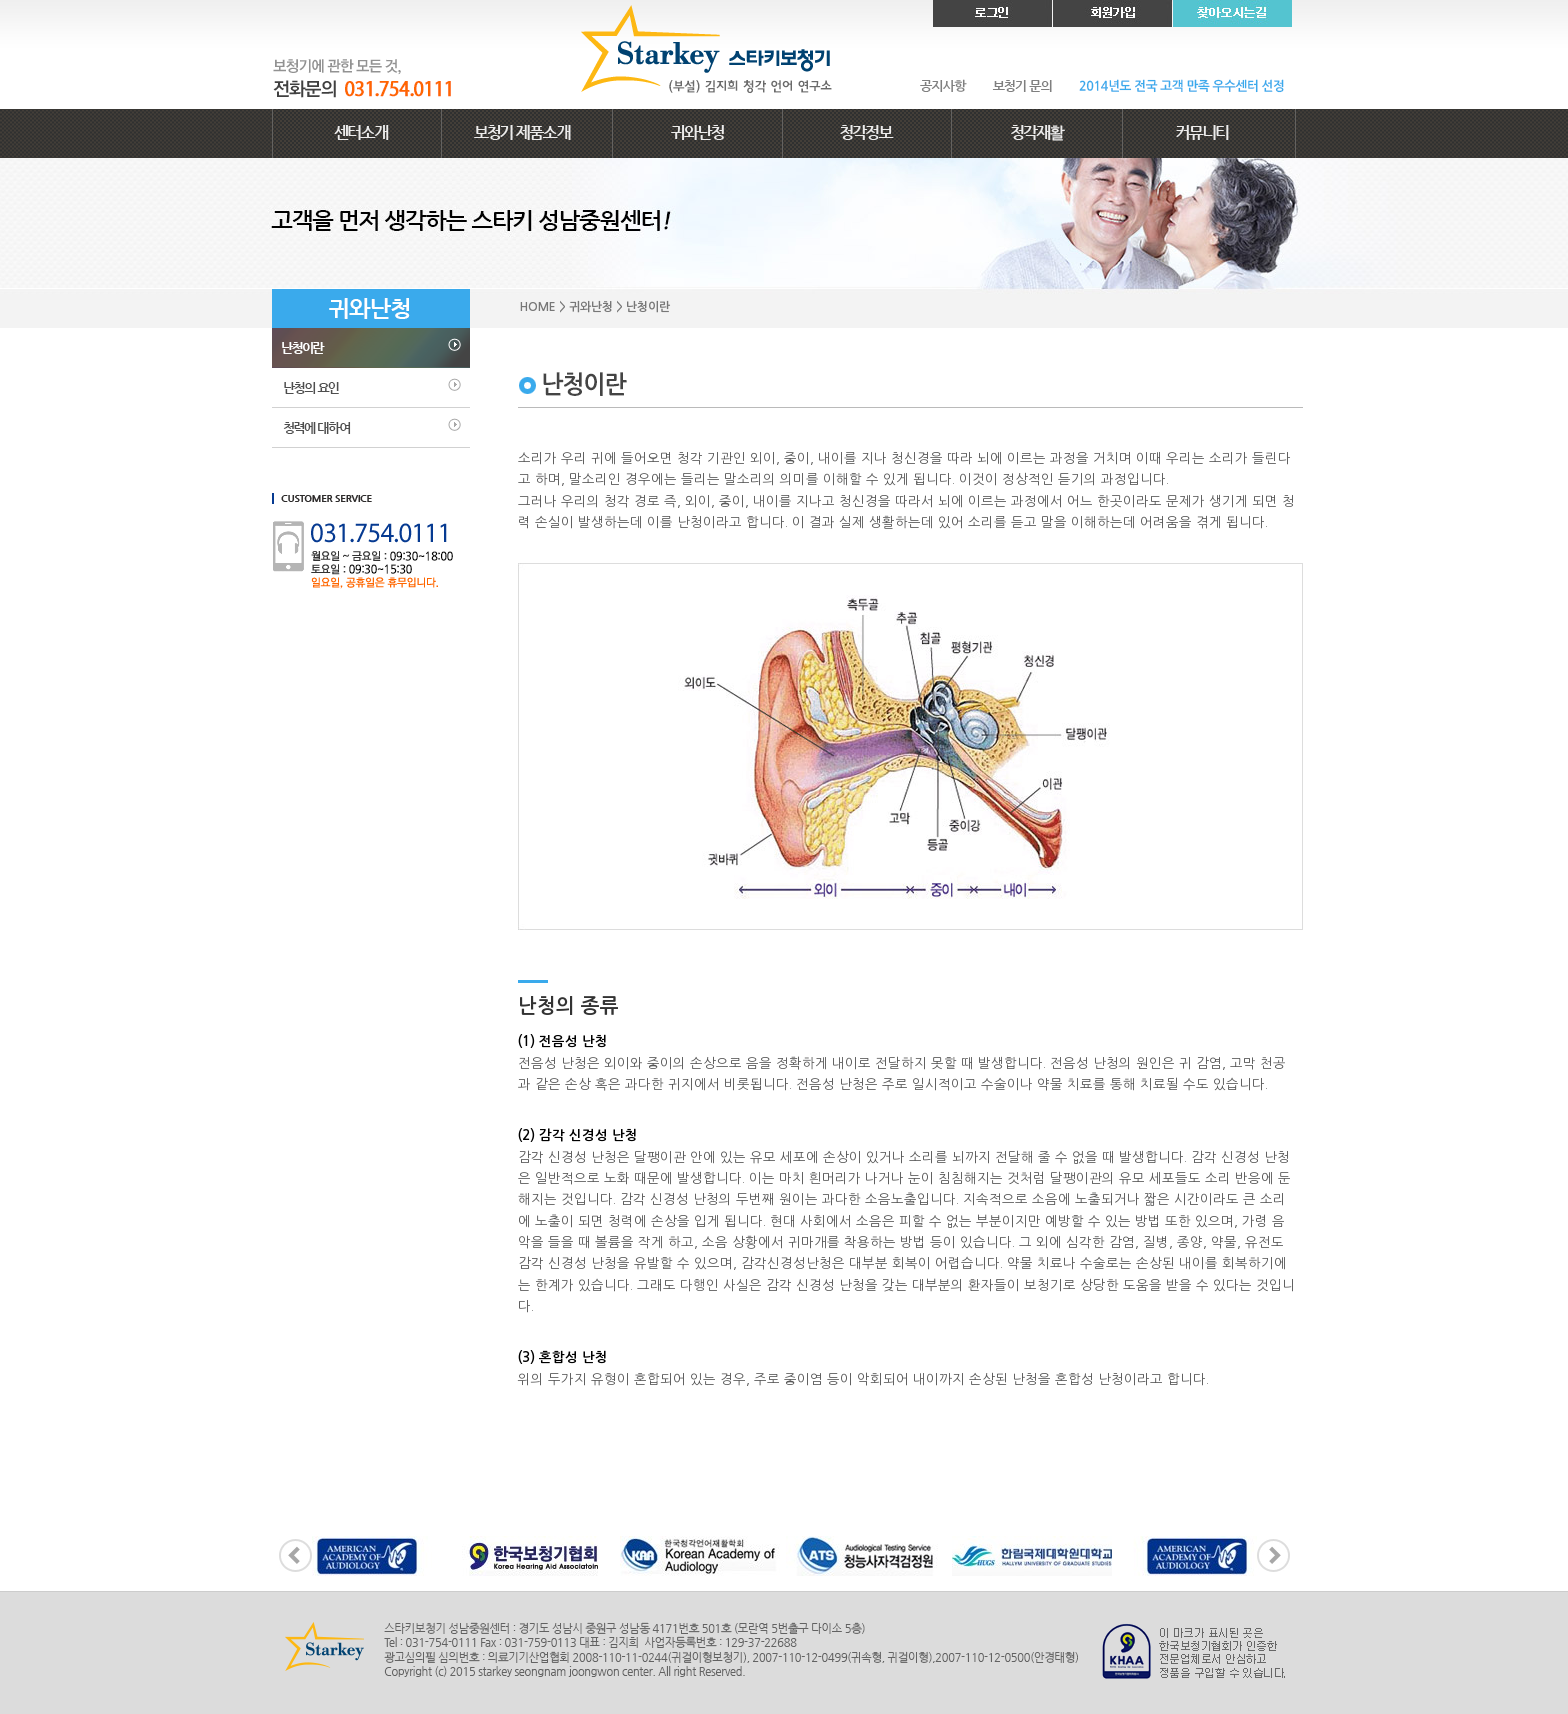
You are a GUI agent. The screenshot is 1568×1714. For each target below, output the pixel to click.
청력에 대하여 (371, 428)
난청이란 (371, 348)
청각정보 (867, 133)
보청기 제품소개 (527, 133)
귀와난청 (697, 133)
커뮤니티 (1209, 133)
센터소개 (357, 133)
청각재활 (1037, 133)
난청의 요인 (371, 388)
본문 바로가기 (0, 0)
